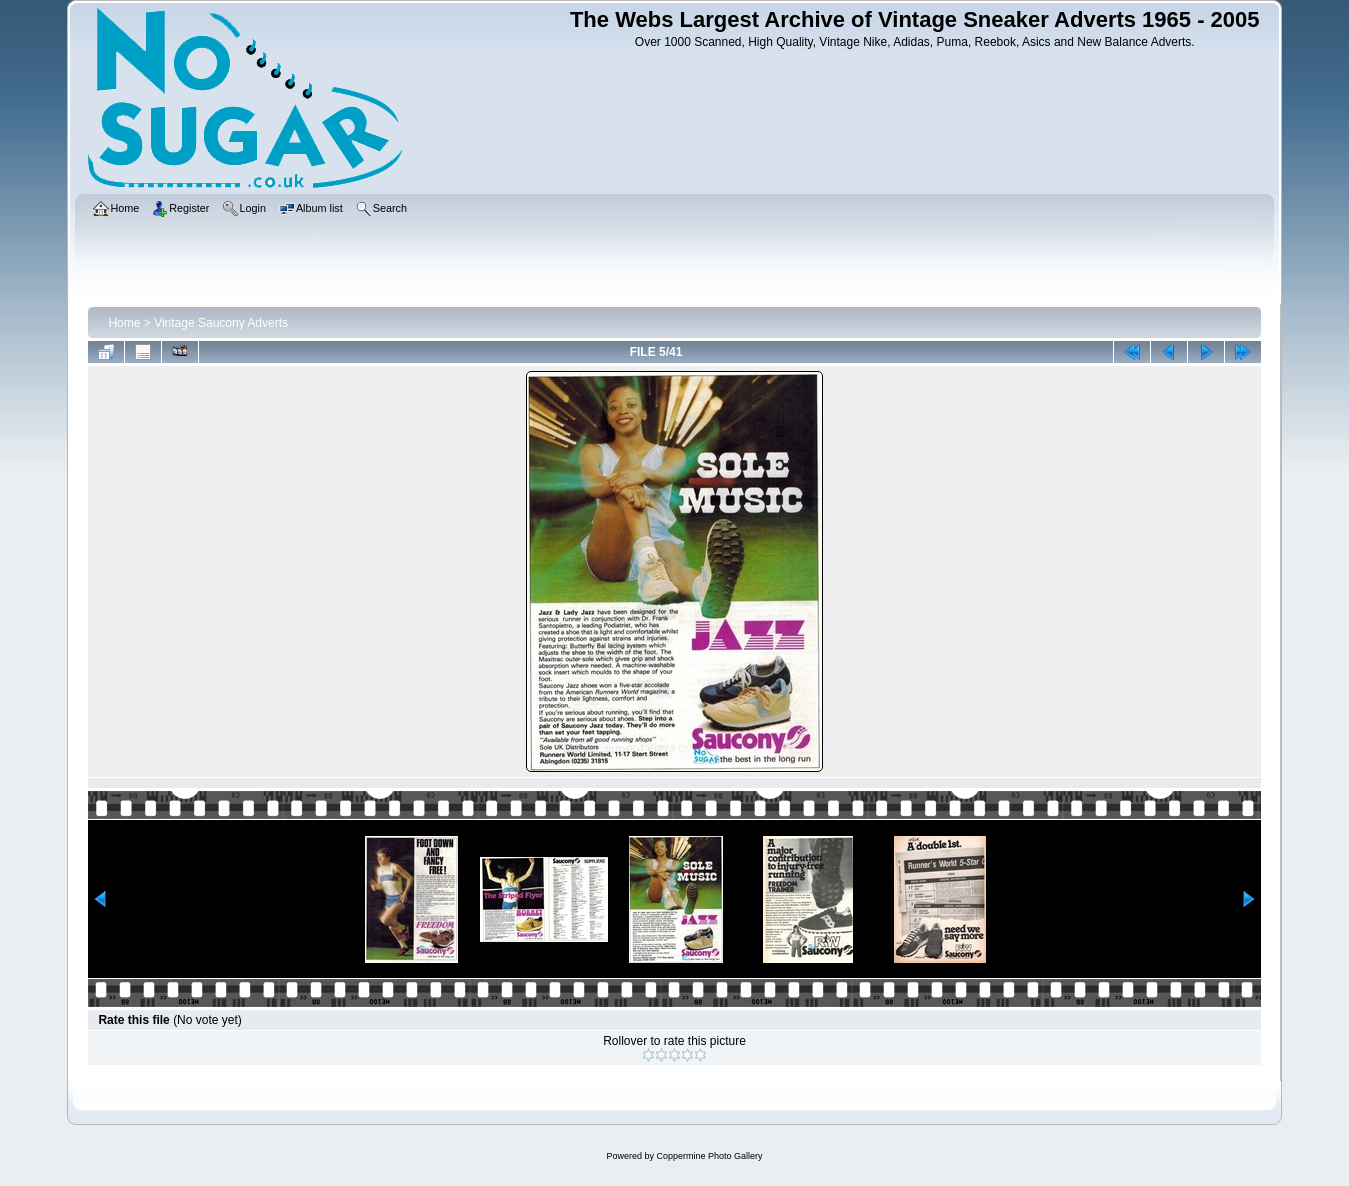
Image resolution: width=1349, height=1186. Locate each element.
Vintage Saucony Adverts (221, 323)
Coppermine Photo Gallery (709, 1156)
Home (124, 323)
